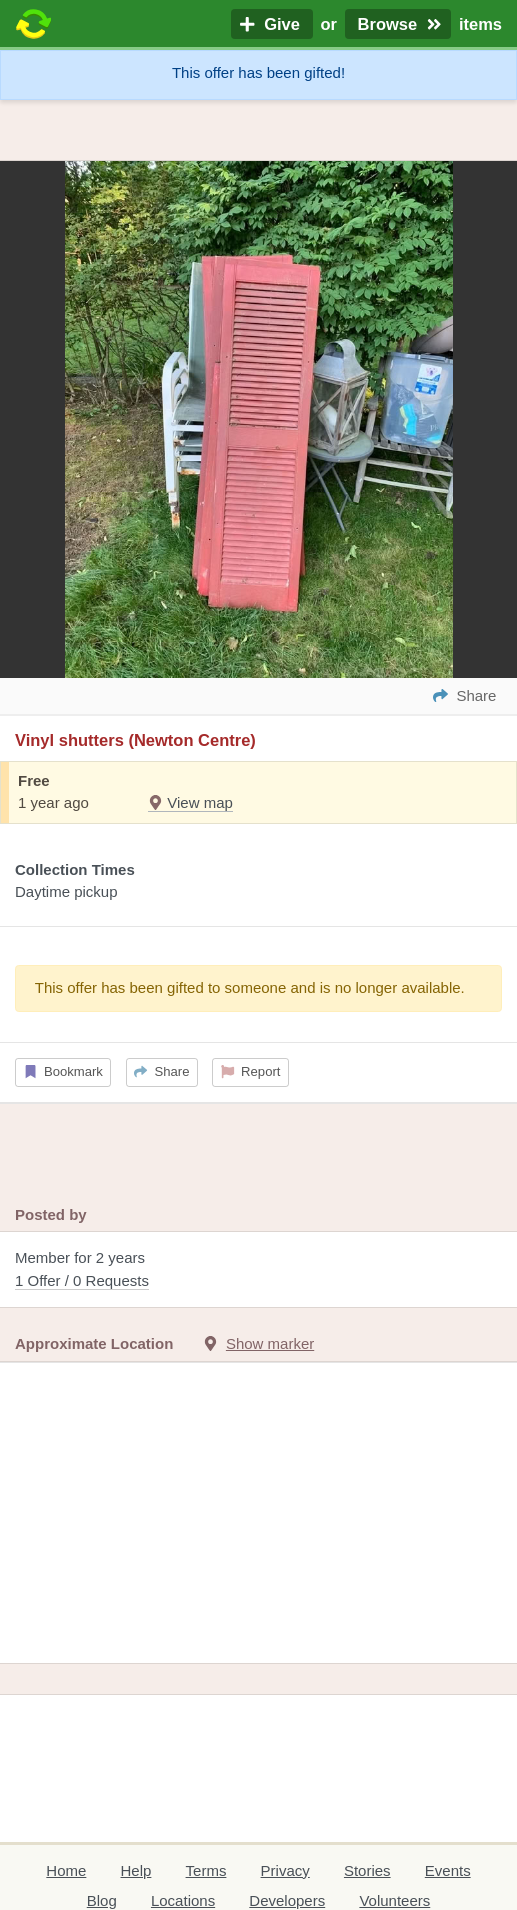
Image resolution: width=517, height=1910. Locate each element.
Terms (206, 1870)
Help (136, 1870)
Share (161, 1071)
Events (448, 1870)
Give (272, 24)
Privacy (285, 1870)
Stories (367, 1870)
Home (66, 1870)
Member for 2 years (258, 1270)
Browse (398, 24)
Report (251, 1071)
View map (190, 802)
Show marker (270, 1343)
